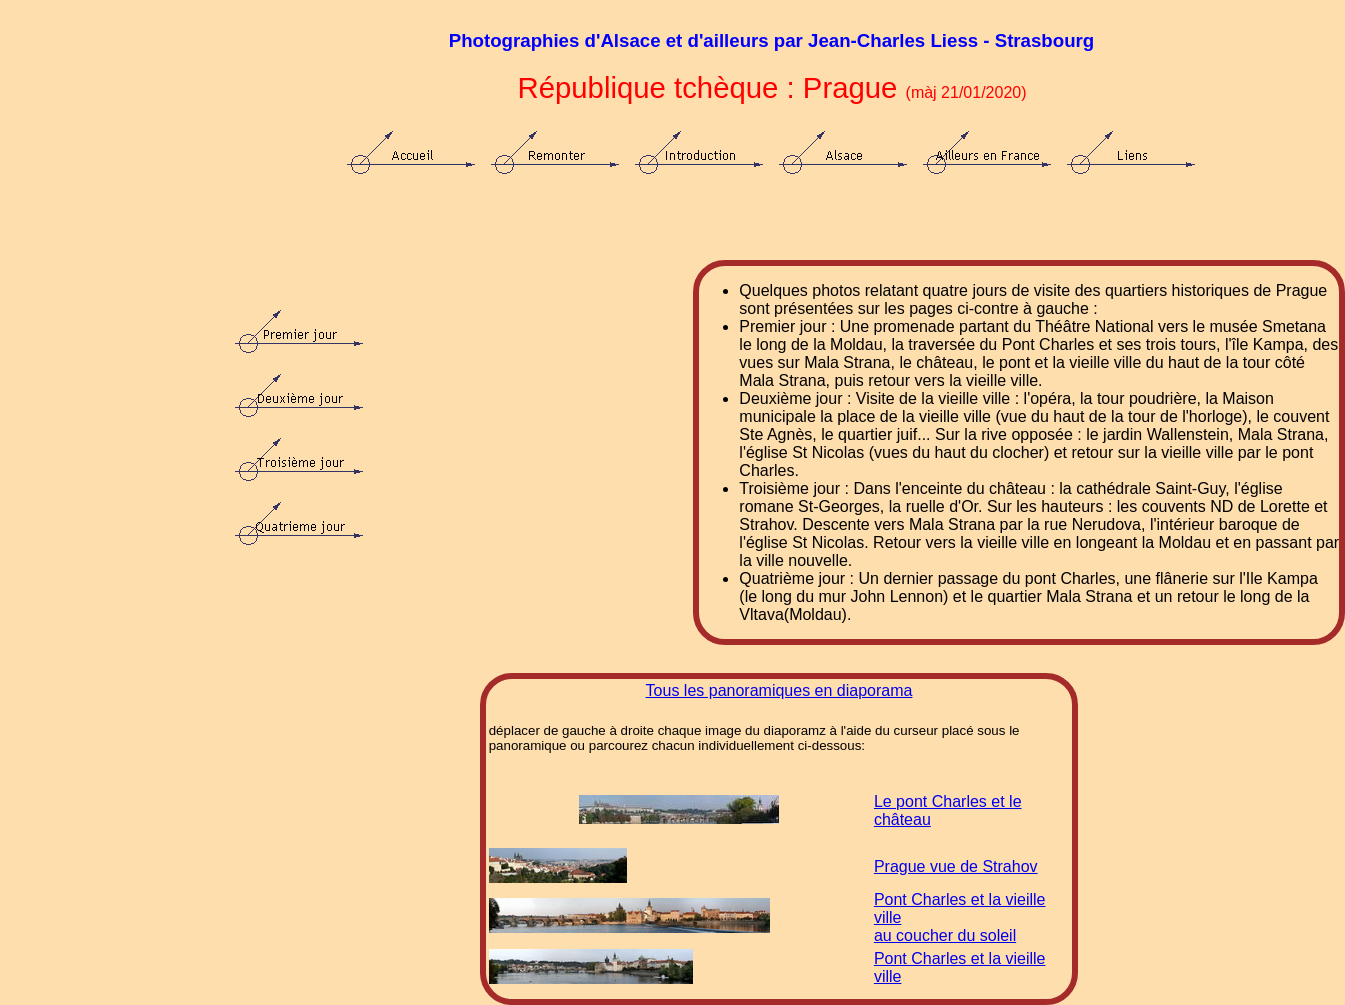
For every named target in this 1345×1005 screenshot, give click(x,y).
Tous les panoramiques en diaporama (779, 690)
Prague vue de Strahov (956, 866)
